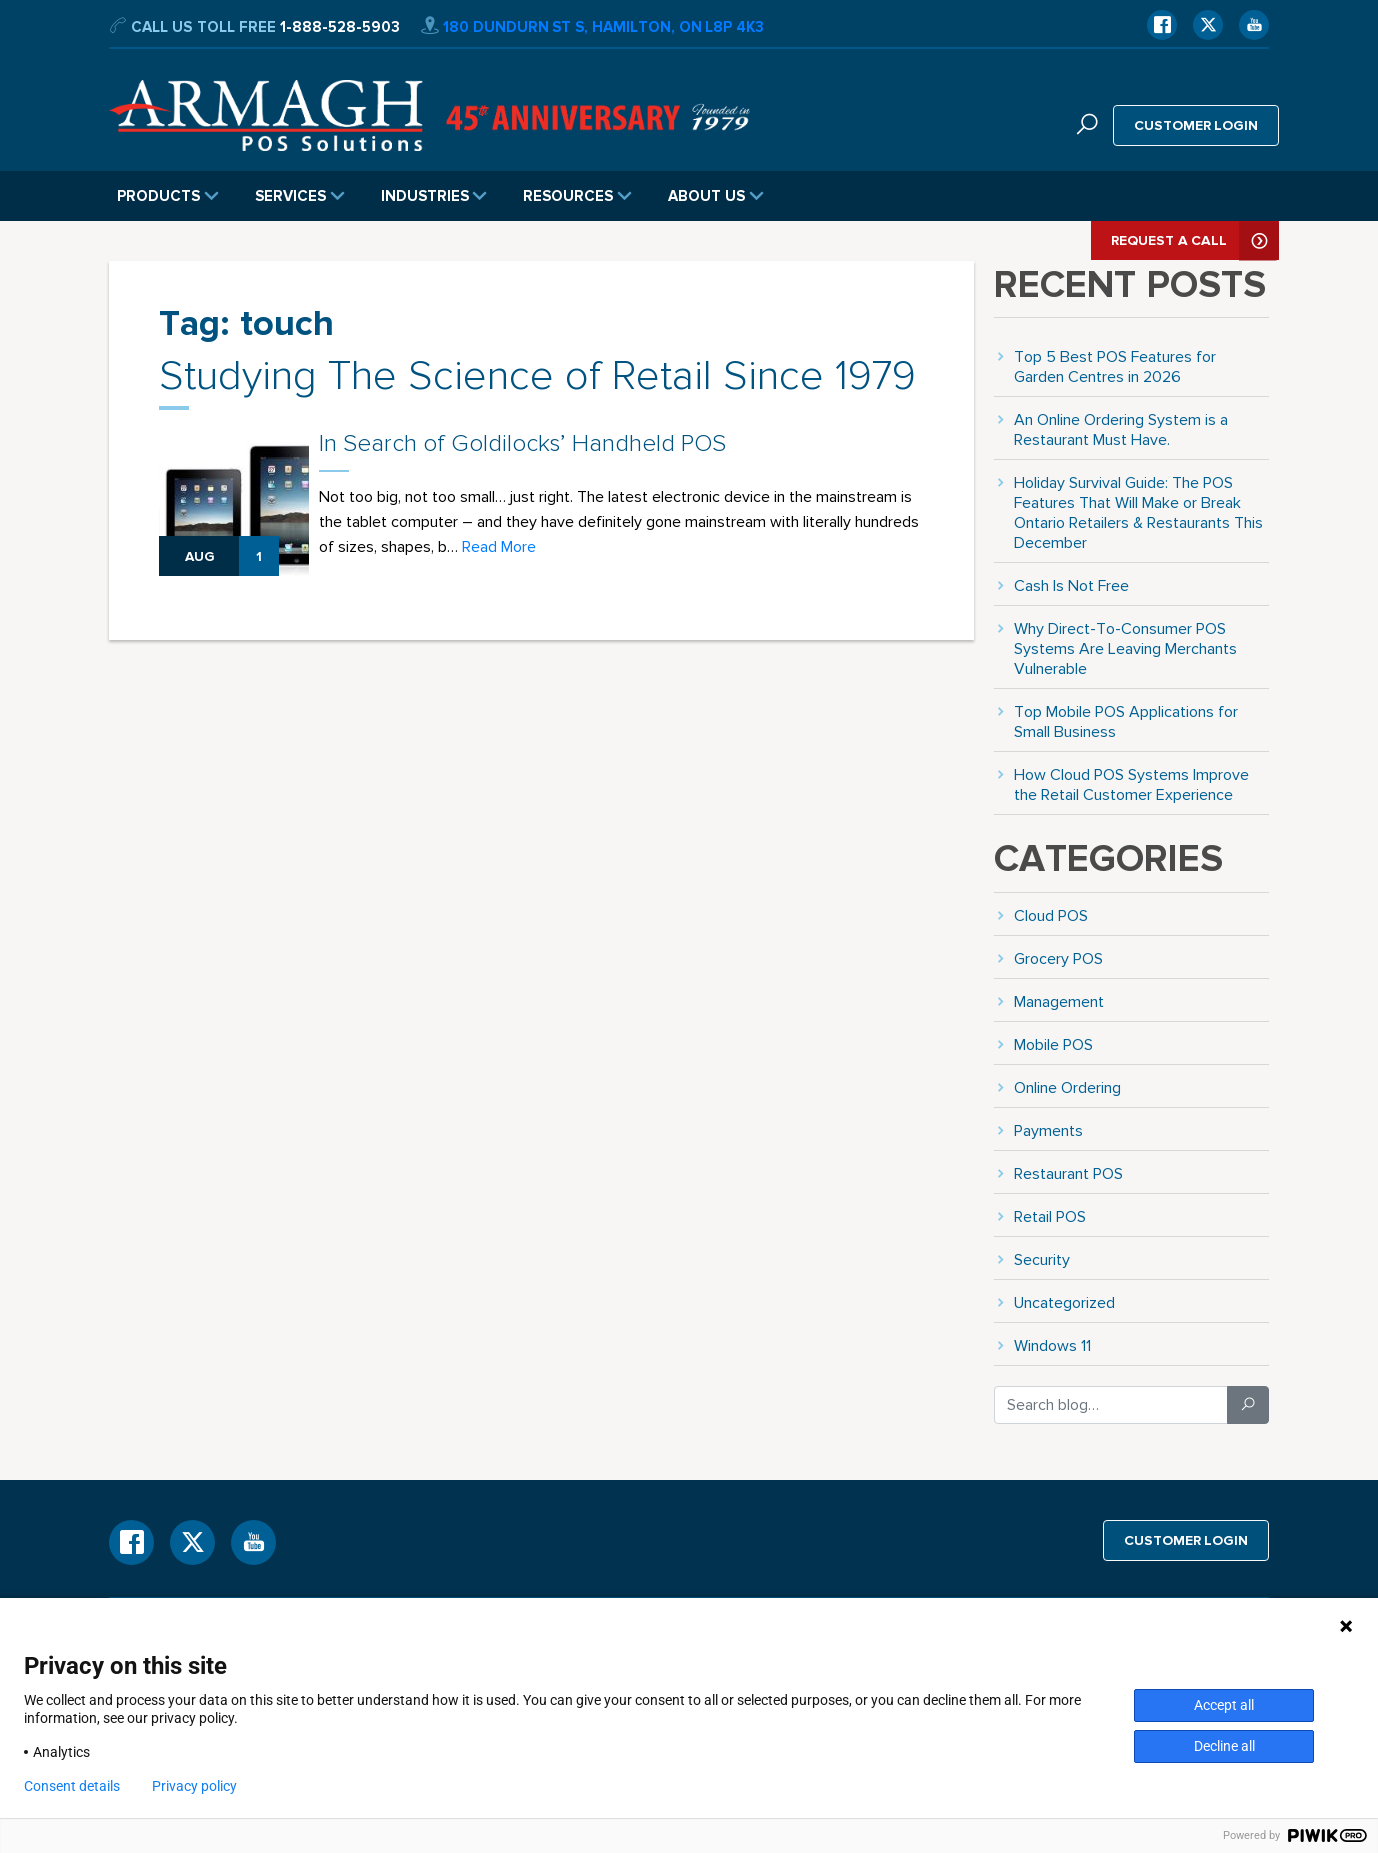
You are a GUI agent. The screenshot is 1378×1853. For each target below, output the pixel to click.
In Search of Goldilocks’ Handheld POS (522, 443)
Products (168, 196)
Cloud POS (1051, 915)
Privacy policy (194, 1786)
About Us (716, 196)
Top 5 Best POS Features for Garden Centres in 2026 (1115, 366)
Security (1042, 1259)
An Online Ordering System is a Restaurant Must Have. (1121, 429)
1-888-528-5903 (340, 27)
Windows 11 (1052, 1345)
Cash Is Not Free (1071, 585)
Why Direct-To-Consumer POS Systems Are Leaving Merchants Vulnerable (1125, 648)
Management (1059, 1001)
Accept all (1224, 1705)
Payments (1048, 1130)
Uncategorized (1064, 1302)
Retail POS (1050, 1216)
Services (300, 196)
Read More (499, 546)
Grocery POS (1058, 958)
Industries (434, 196)
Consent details (72, 1786)
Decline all (1224, 1746)
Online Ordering (1067, 1087)
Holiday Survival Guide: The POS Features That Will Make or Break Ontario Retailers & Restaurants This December (1138, 512)
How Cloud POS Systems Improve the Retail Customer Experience (1131, 784)
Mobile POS (1053, 1044)
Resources (577, 196)
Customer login (1196, 125)
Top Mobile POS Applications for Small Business (1126, 721)
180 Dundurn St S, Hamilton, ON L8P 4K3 (592, 27)
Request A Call (1195, 240)
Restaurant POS (1068, 1173)
